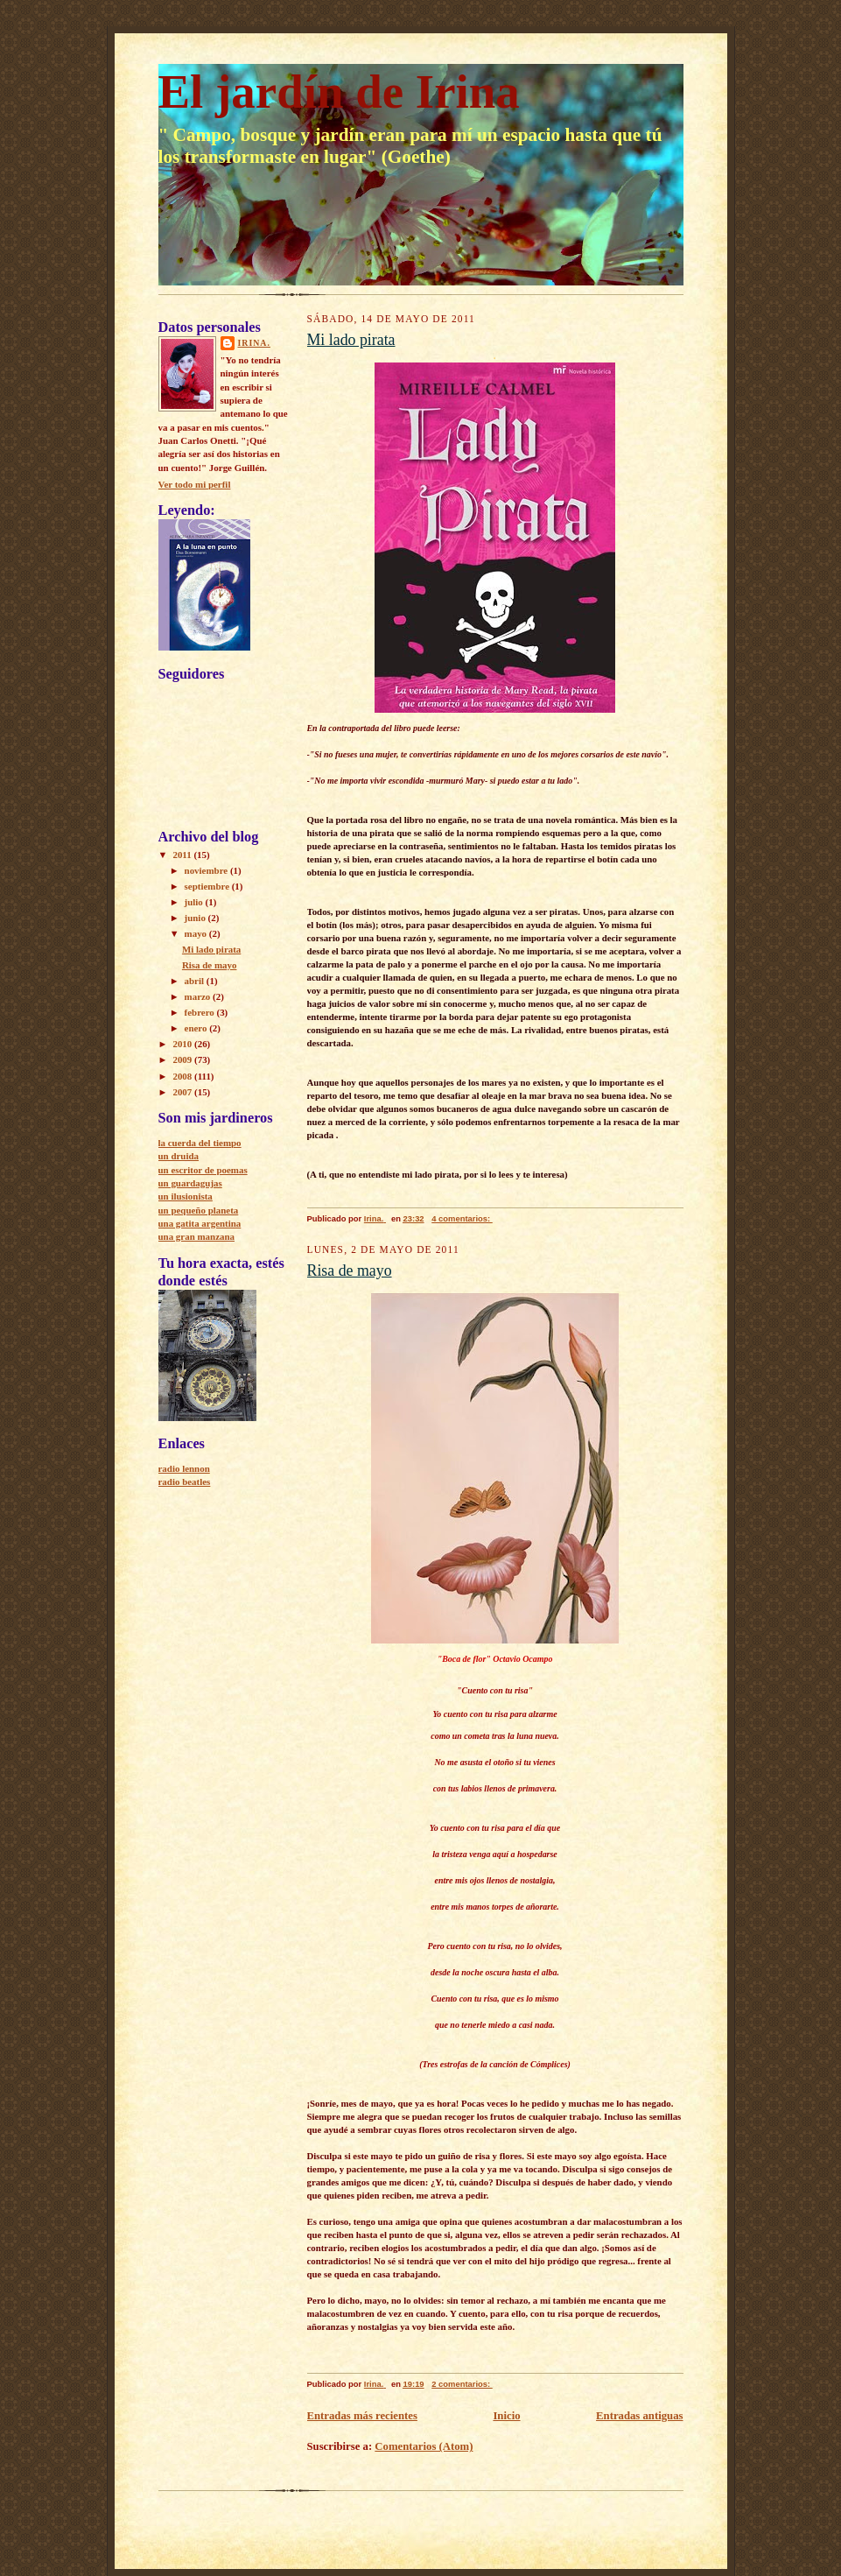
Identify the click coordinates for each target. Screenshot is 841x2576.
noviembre (207, 870)
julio (195, 902)
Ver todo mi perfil (194, 484)
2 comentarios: (462, 2384)
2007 (183, 1092)
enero (197, 1028)
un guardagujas (190, 1183)
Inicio (506, 2416)
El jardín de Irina (339, 91)
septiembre (208, 886)
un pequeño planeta (198, 1210)
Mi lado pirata (211, 949)
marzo (199, 996)
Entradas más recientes (362, 2416)
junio (196, 917)
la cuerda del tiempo (200, 1142)
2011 (182, 854)
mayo (197, 933)
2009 (183, 1059)
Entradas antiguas (639, 2416)
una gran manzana (196, 1236)
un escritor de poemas (203, 1170)
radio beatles (184, 1481)
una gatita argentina (200, 1223)
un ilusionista (185, 1196)
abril (196, 980)
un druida (179, 1156)
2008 (183, 1076)
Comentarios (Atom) (424, 2446)
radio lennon (184, 1468)
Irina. (254, 343)
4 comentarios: (462, 1218)
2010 (183, 1043)
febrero (201, 1012)
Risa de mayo (209, 965)
